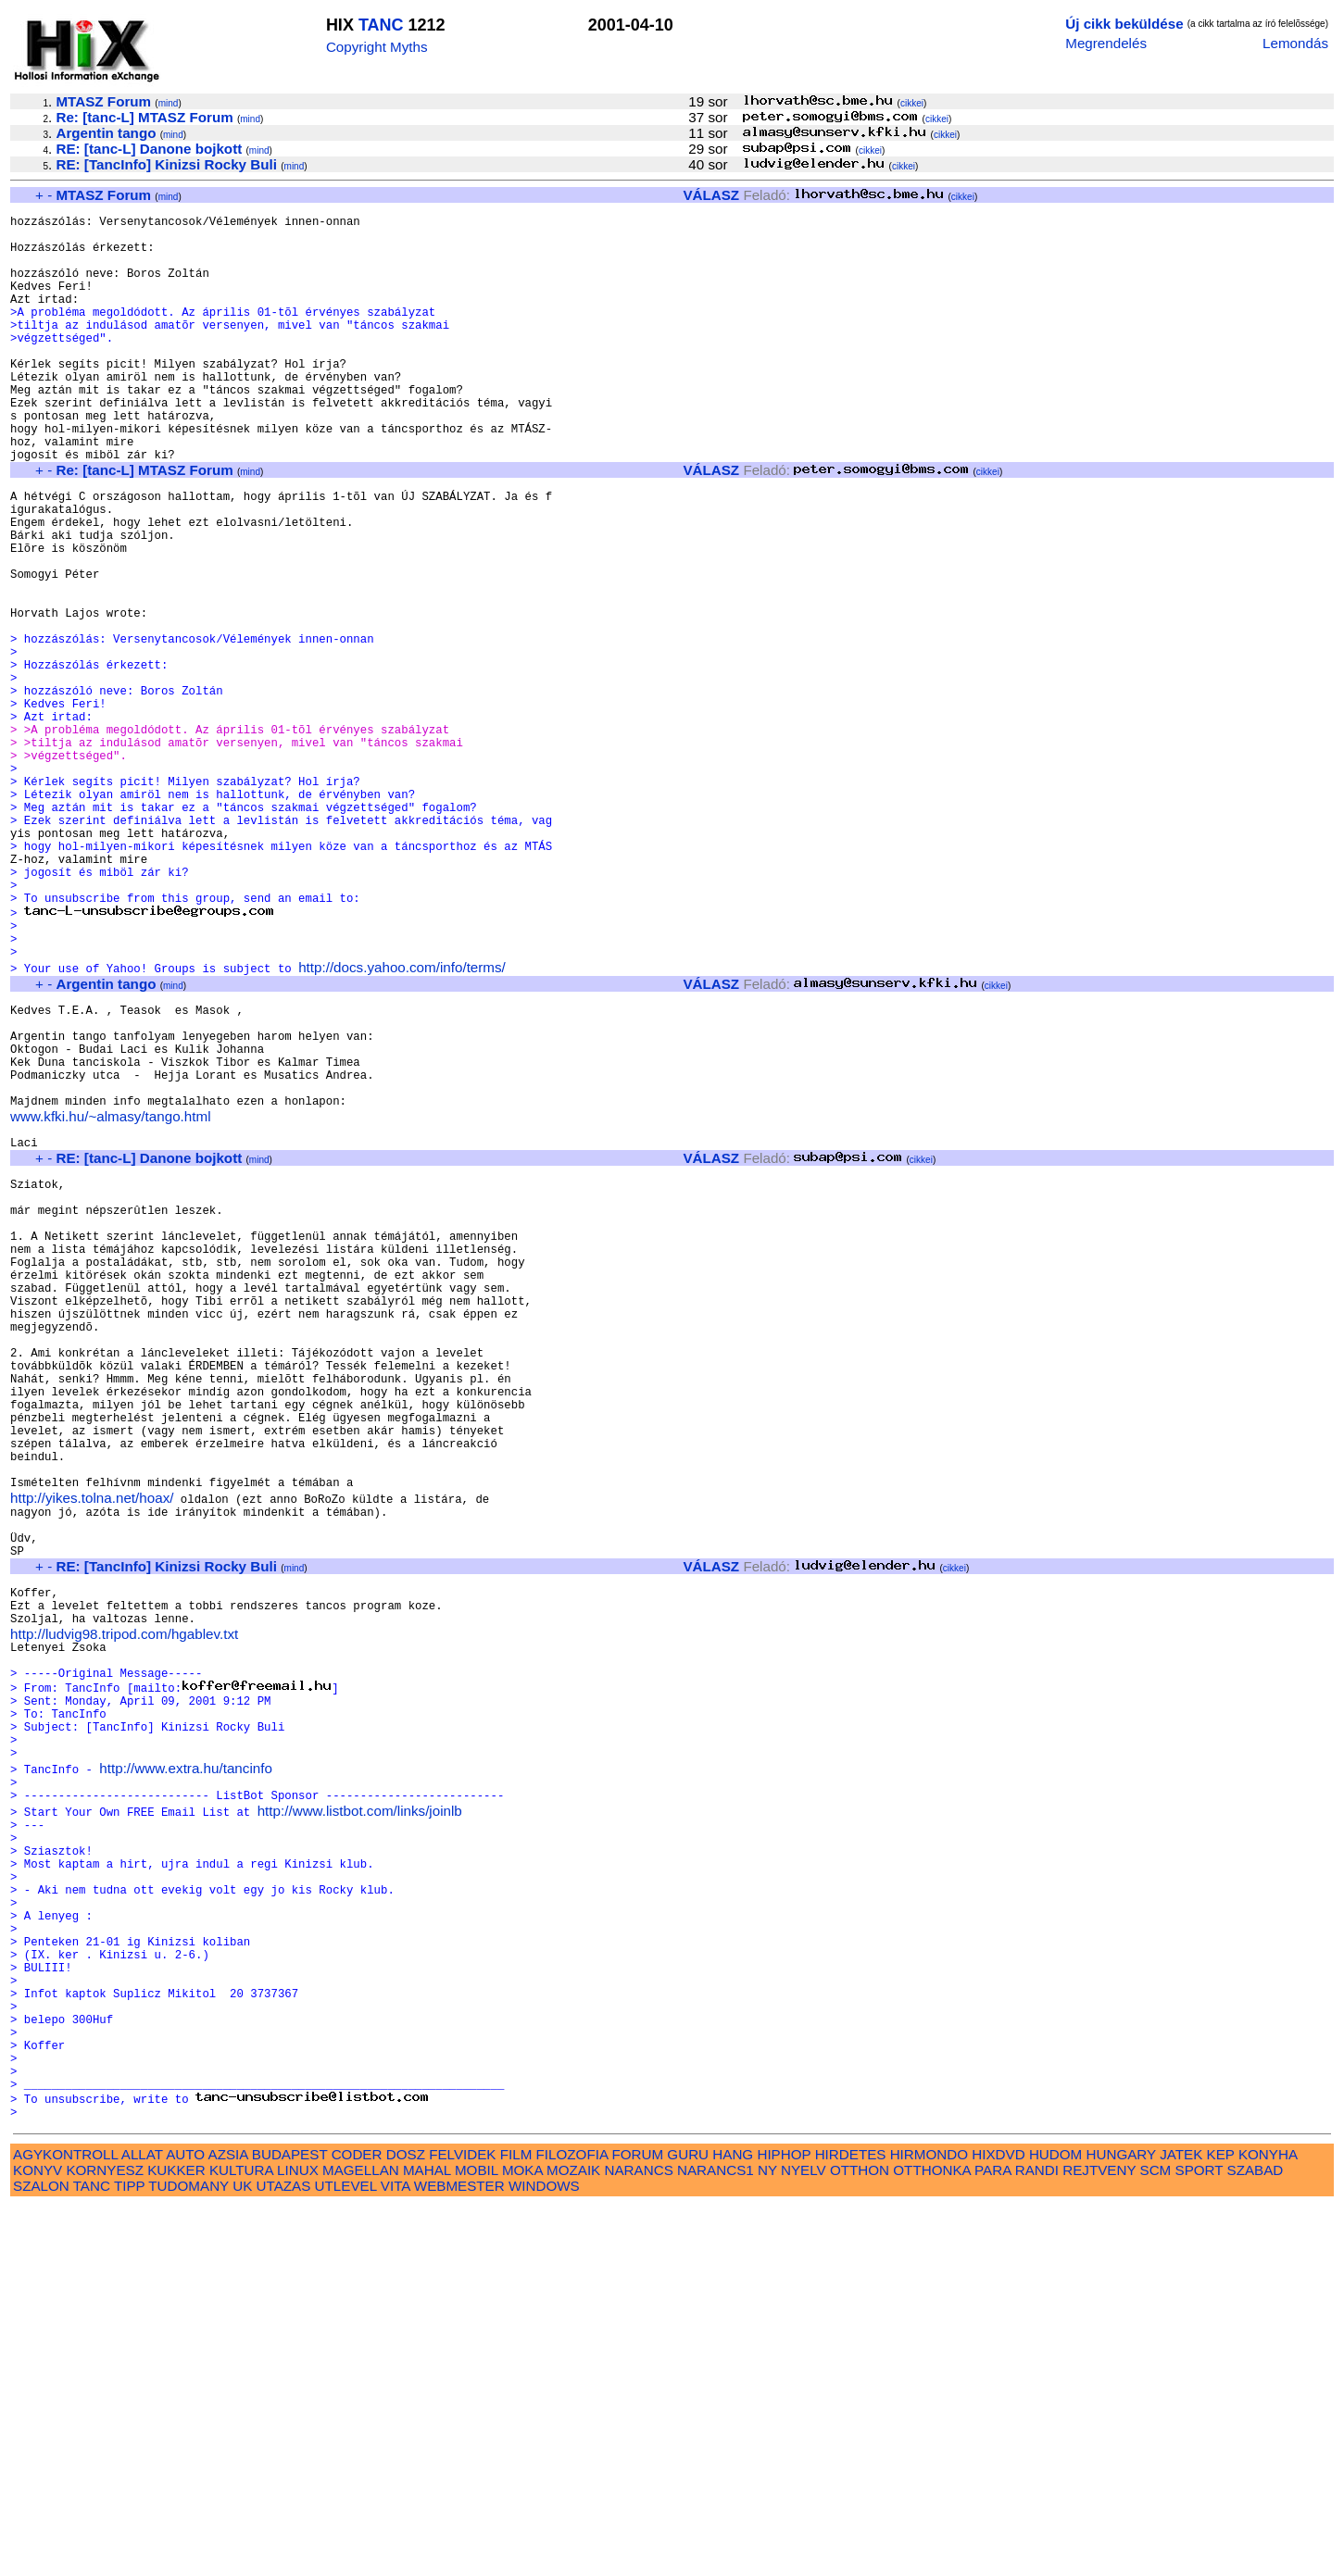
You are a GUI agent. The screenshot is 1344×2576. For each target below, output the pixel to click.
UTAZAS (284, 2555)
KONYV (37, 2539)
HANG (732, 2524)
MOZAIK (573, 2539)
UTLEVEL (346, 2555)
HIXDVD (998, 2524)
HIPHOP (783, 2524)
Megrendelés (1106, 43)
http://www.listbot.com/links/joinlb (359, 2118)
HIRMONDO (929, 2524)
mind (168, 103)
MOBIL (476, 2539)
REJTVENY (1099, 2539)
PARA (992, 2539)
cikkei (911, 103)
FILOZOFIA (572, 2524)
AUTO (185, 2524)
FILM (516, 2524)
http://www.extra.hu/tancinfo (185, 2070)
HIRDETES (850, 2524)
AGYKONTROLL (65, 2524)
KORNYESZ (105, 2539)
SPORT (1199, 2539)
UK (242, 2555)
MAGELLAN (360, 2539)
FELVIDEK (462, 2524)
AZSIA (228, 2524)
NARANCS (639, 2539)
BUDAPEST (290, 2524)
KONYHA (1267, 2524)
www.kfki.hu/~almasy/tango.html (110, 1298)
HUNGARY (1121, 2524)
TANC (381, 25)
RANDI (1037, 2539)
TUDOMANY (188, 2555)
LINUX (298, 2539)
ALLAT (142, 2524)
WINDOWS (544, 2555)
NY (767, 2539)
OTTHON (859, 2539)
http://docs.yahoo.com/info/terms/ (402, 1124)
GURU (688, 2524)
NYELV (803, 2539)
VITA (395, 2555)
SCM (1156, 2539)
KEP (1221, 2524)
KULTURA (241, 2539)
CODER (357, 2524)
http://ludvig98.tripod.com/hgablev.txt (124, 1912)
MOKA (522, 2539)
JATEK (1181, 2524)
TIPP (129, 2555)
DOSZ (405, 2524)
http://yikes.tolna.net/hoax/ (91, 1754)
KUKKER (176, 2539)
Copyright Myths (377, 47)
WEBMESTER (459, 2555)
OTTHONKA (932, 2539)
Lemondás (1295, 43)
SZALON (41, 2555)
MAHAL (427, 2539)
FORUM (637, 2524)
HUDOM (1055, 2524)
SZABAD (1255, 2539)
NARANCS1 (715, 2539)
